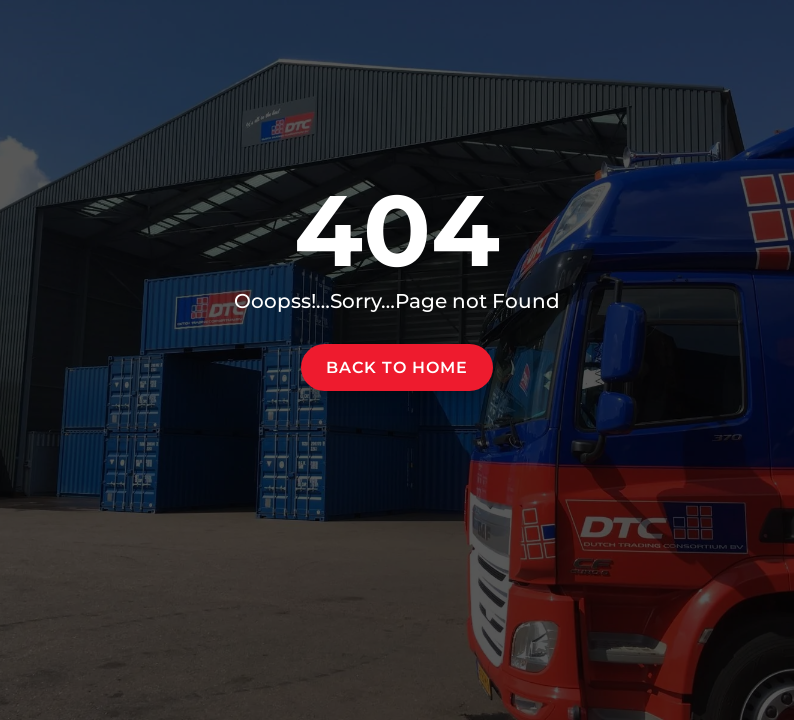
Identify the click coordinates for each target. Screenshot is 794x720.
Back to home (397, 367)
